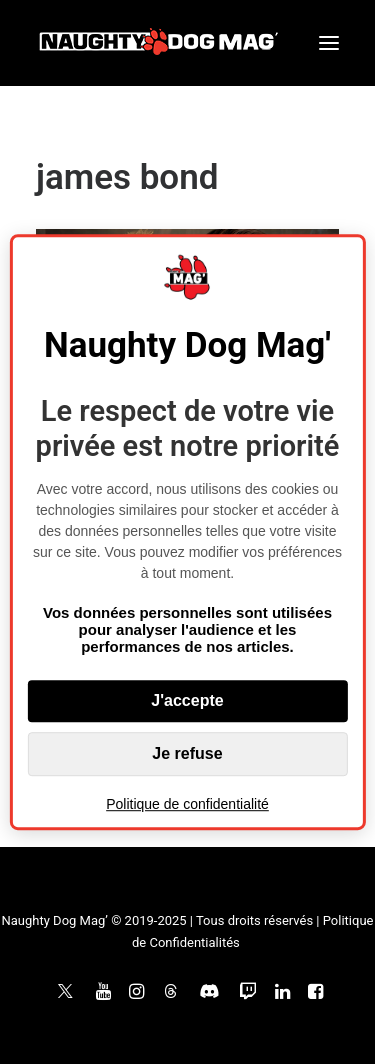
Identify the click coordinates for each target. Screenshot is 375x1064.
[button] (329, 43)
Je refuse (187, 753)
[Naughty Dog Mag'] (159, 43)
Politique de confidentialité (187, 804)
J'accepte (187, 700)
